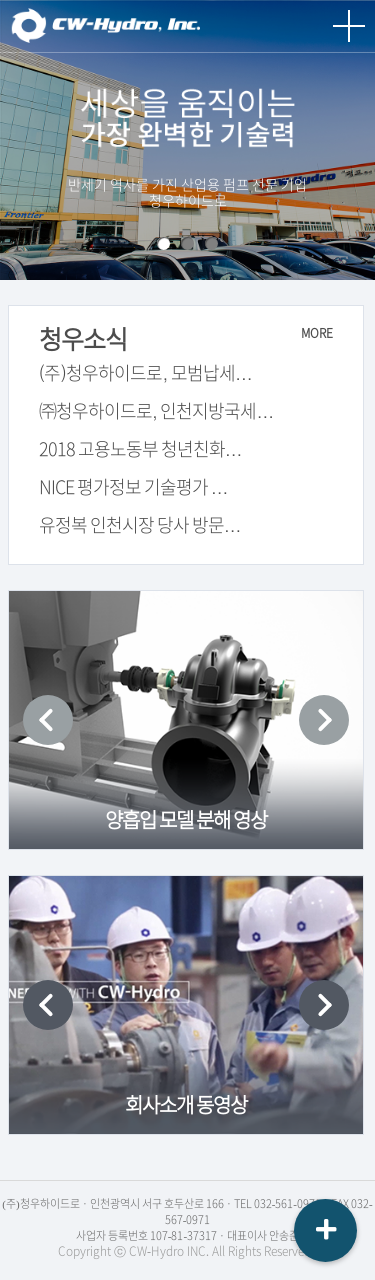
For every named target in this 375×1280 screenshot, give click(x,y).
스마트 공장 (187, 243)
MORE (317, 333)
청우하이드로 (110, 26)
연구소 (211, 243)
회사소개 (163, 243)
